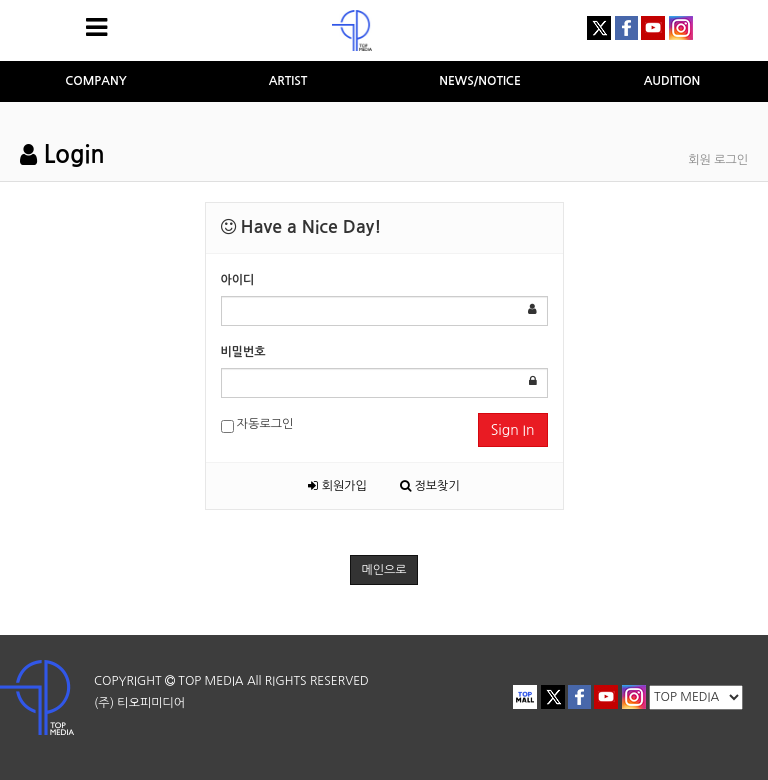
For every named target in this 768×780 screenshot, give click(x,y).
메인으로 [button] (383, 570)
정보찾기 (429, 486)
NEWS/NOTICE (480, 81)
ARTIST (288, 81)
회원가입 (337, 486)
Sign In (513, 430)
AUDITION (672, 81)
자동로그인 (257, 425)
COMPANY (96, 81)
